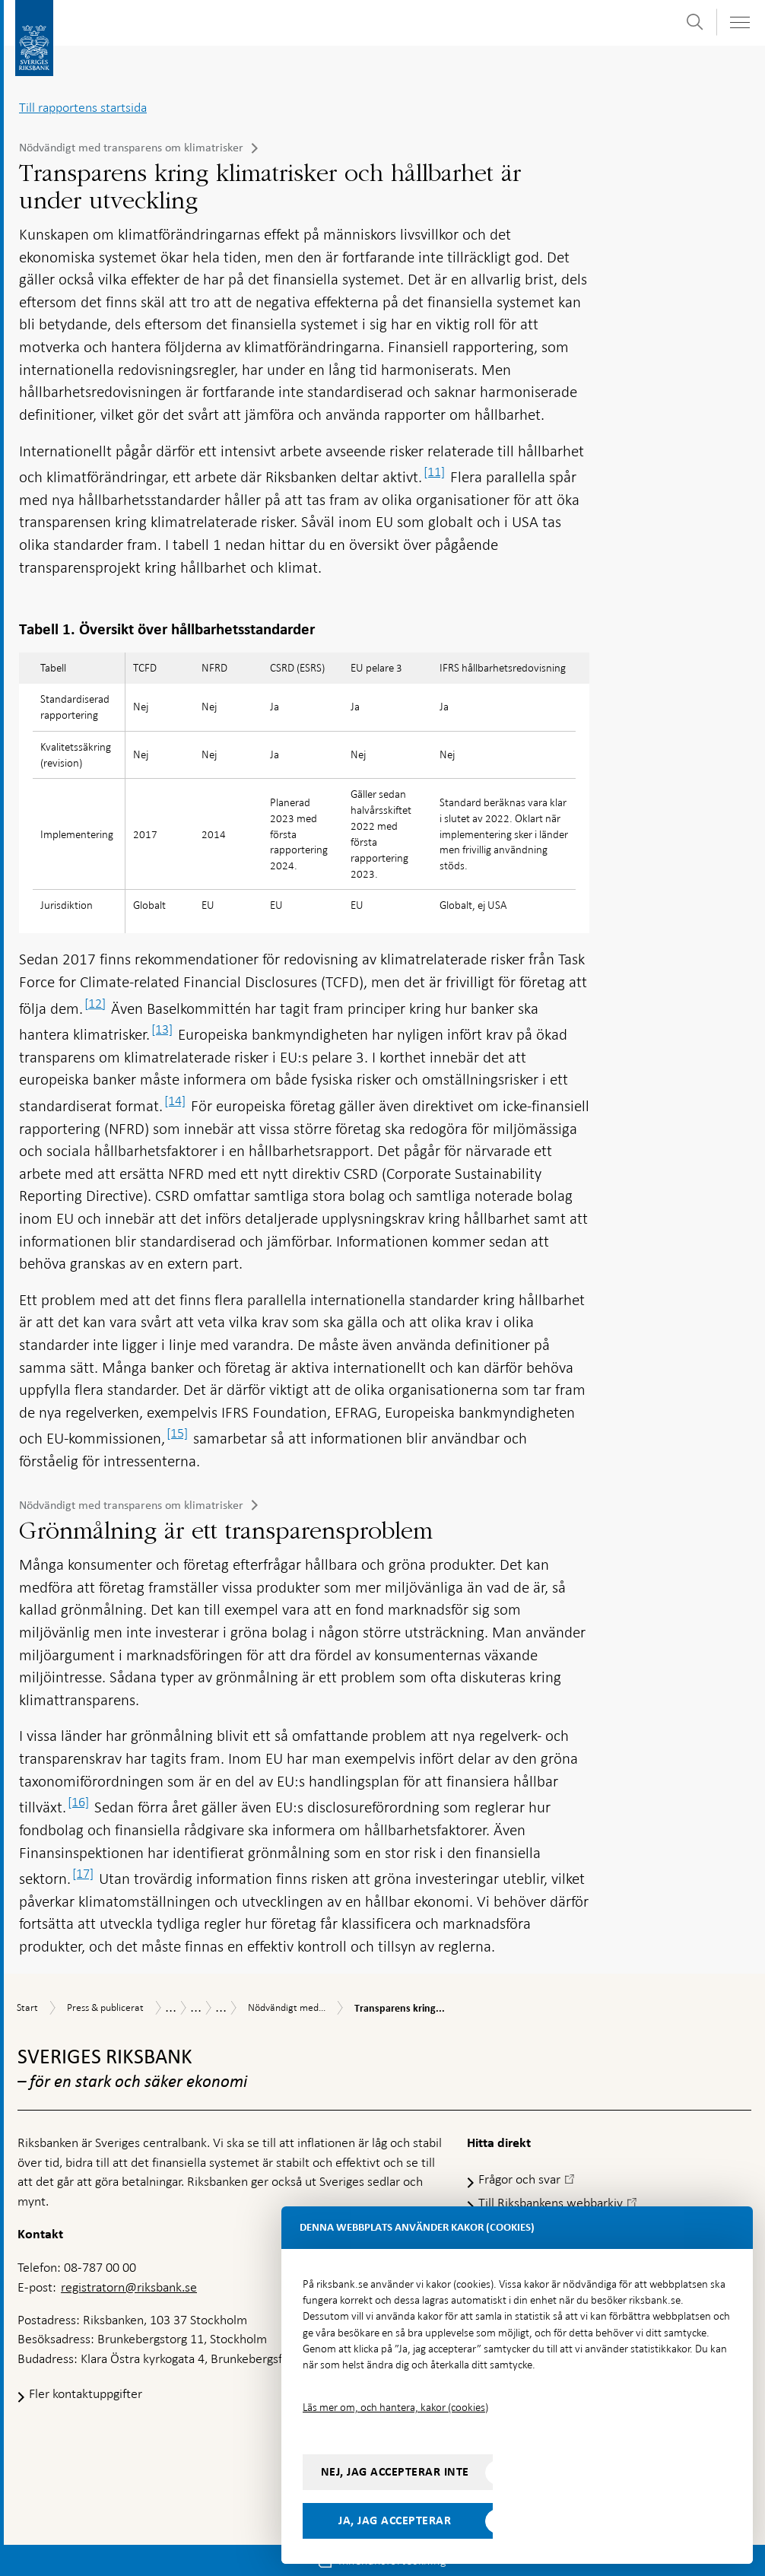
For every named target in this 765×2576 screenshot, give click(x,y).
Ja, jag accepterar (394, 2520)
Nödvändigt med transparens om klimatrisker (131, 147)
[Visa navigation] (739, 22)
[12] (95, 1003)
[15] (177, 1433)
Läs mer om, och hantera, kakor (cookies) (395, 2407)
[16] (78, 1801)
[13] (162, 1029)
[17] (83, 1873)
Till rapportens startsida (83, 107)
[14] (175, 1100)
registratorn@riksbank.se (129, 2287)
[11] (434, 471)
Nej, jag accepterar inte (395, 2472)
